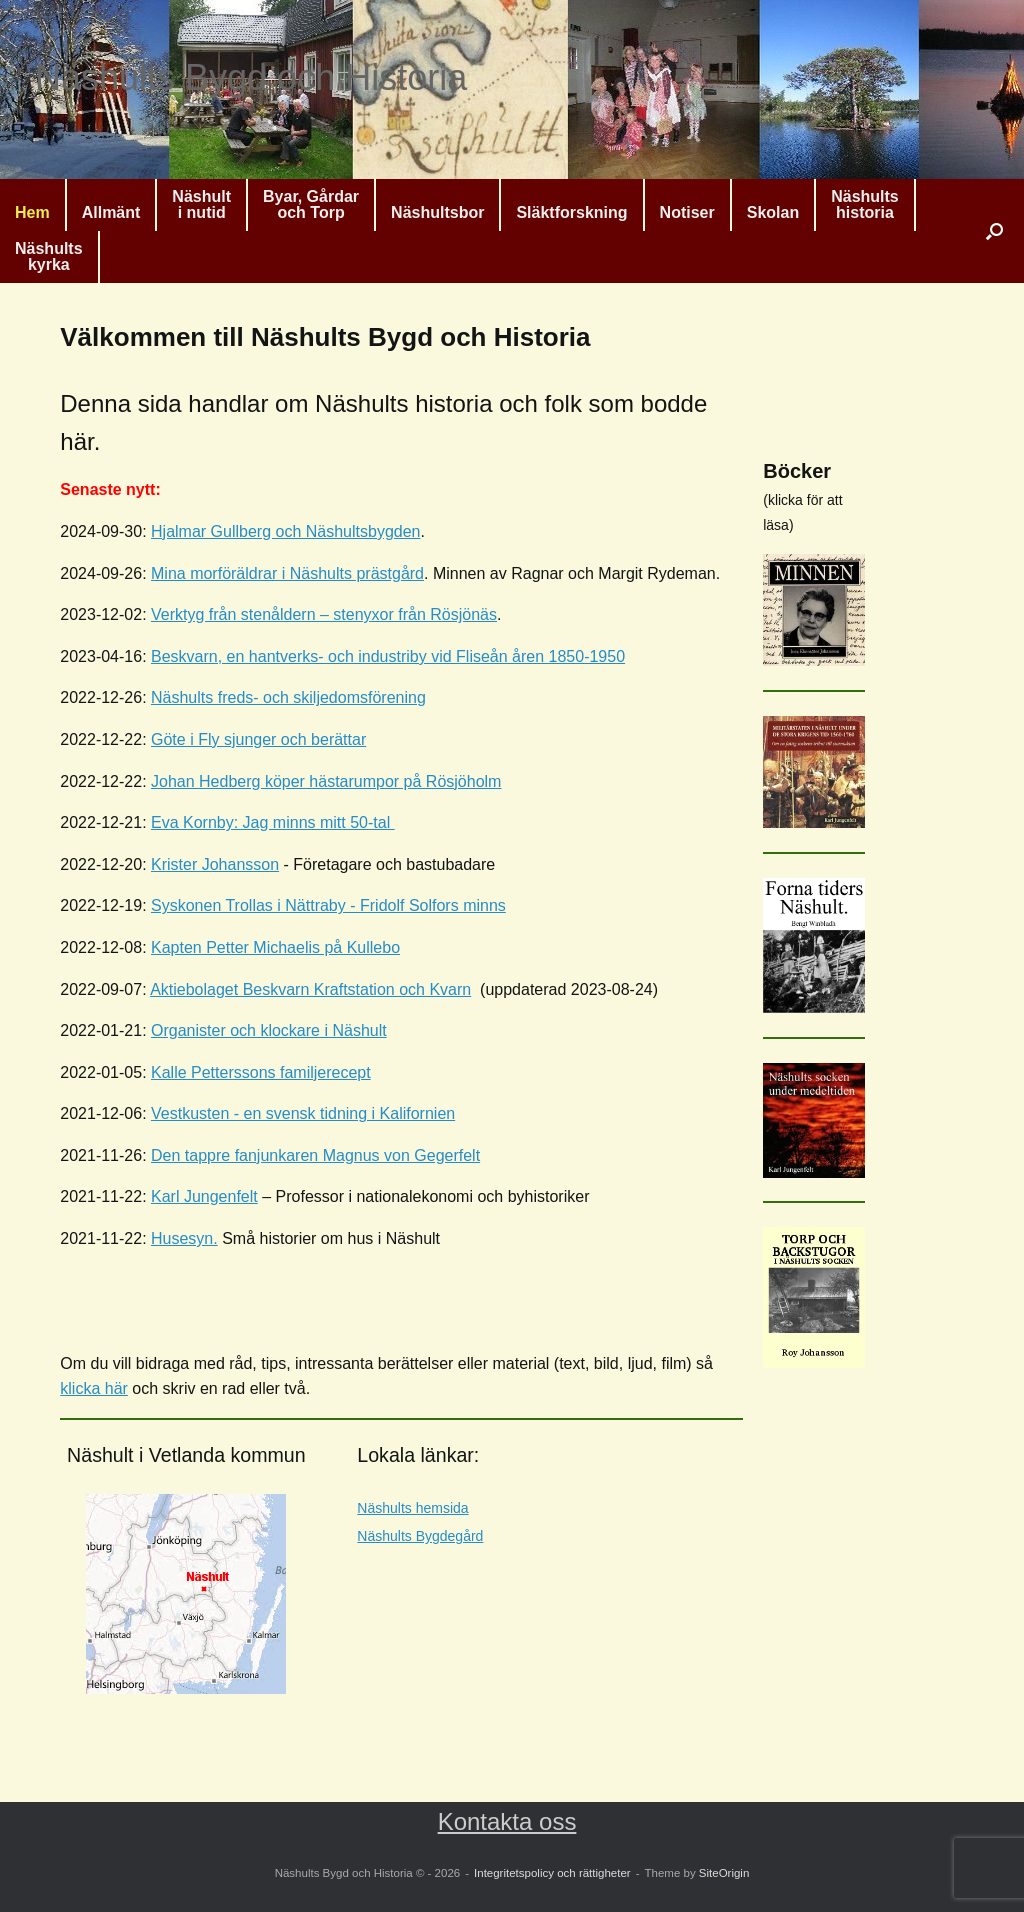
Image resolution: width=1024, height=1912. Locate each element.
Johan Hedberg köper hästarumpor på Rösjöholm (326, 781)
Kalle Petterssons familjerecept (261, 1072)
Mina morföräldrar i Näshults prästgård (287, 573)
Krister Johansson (215, 864)
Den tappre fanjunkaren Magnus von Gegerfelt (315, 1155)
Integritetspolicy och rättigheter (552, 1873)
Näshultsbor (437, 212)
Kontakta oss (507, 1821)
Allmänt (111, 212)
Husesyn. (184, 1238)
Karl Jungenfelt (204, 1196)
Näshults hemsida (412, 1508)
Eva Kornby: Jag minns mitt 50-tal (273, 822)
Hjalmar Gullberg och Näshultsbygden (285, 531)
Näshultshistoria (865, 204)
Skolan (773, 212)
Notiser (687, 212)
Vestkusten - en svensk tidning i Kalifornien (303, 1113)
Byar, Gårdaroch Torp (311, 204)
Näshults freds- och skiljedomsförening (288, 697)
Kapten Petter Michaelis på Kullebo (275, 947)
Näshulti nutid (201, 204)
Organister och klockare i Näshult (269, 1030)
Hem (32, 212)
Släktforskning (571, 212)
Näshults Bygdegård (420, 1536)
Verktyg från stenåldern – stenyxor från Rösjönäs (324, 614)
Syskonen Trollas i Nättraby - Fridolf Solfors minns (328, 905)
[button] (994, 231)
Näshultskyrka (49, 256)
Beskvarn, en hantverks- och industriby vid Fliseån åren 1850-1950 (388, 656)
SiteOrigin (724, 1873)
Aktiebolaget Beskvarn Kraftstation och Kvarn (310, 989)
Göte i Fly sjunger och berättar (258, 739)
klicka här (94, 1388)
